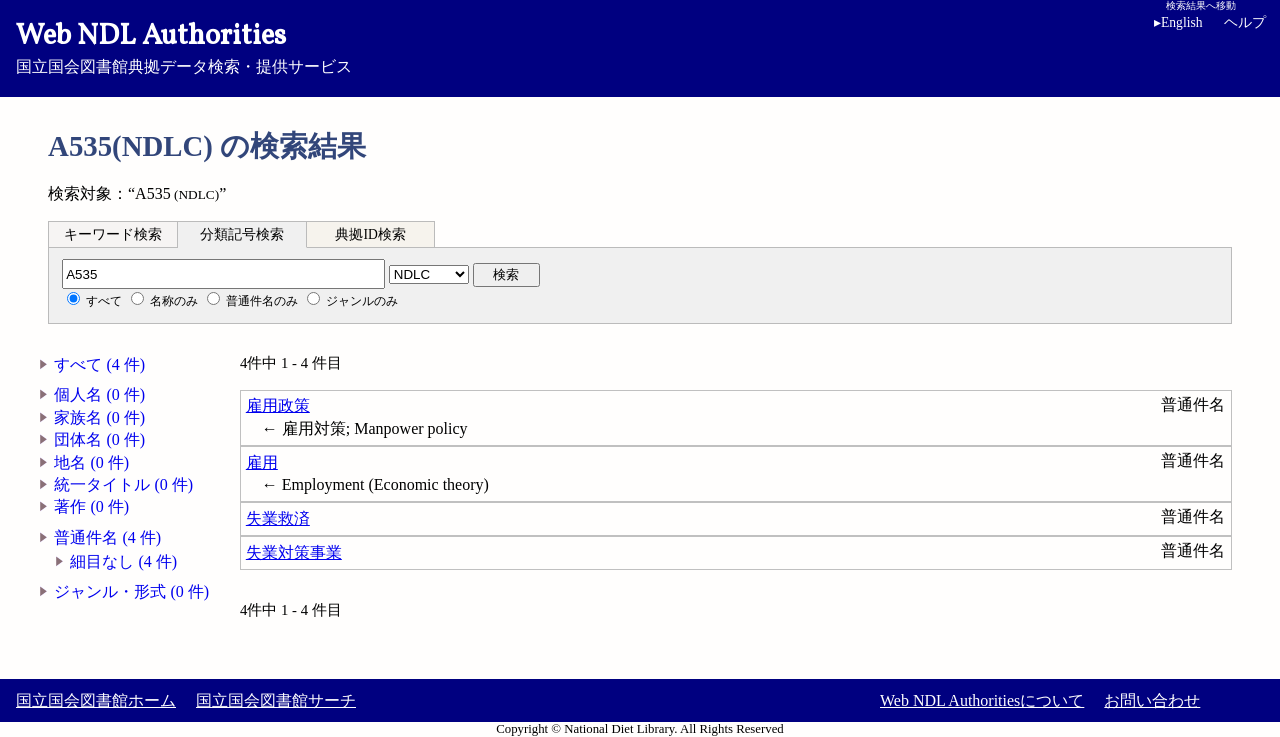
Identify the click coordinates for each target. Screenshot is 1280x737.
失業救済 (278, 518)
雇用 (262, 462)
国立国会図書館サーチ (276, 700)
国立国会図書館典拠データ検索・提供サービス (640, 46)
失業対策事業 (294, 552)
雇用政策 (278, 405)
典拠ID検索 (370, 234)
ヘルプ (1245, 22)
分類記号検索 (242, 234)
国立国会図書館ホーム (96, 700)
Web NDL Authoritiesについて (982, 700)
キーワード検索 (113, 234)
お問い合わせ (1152, 700)
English (1182, 22)
